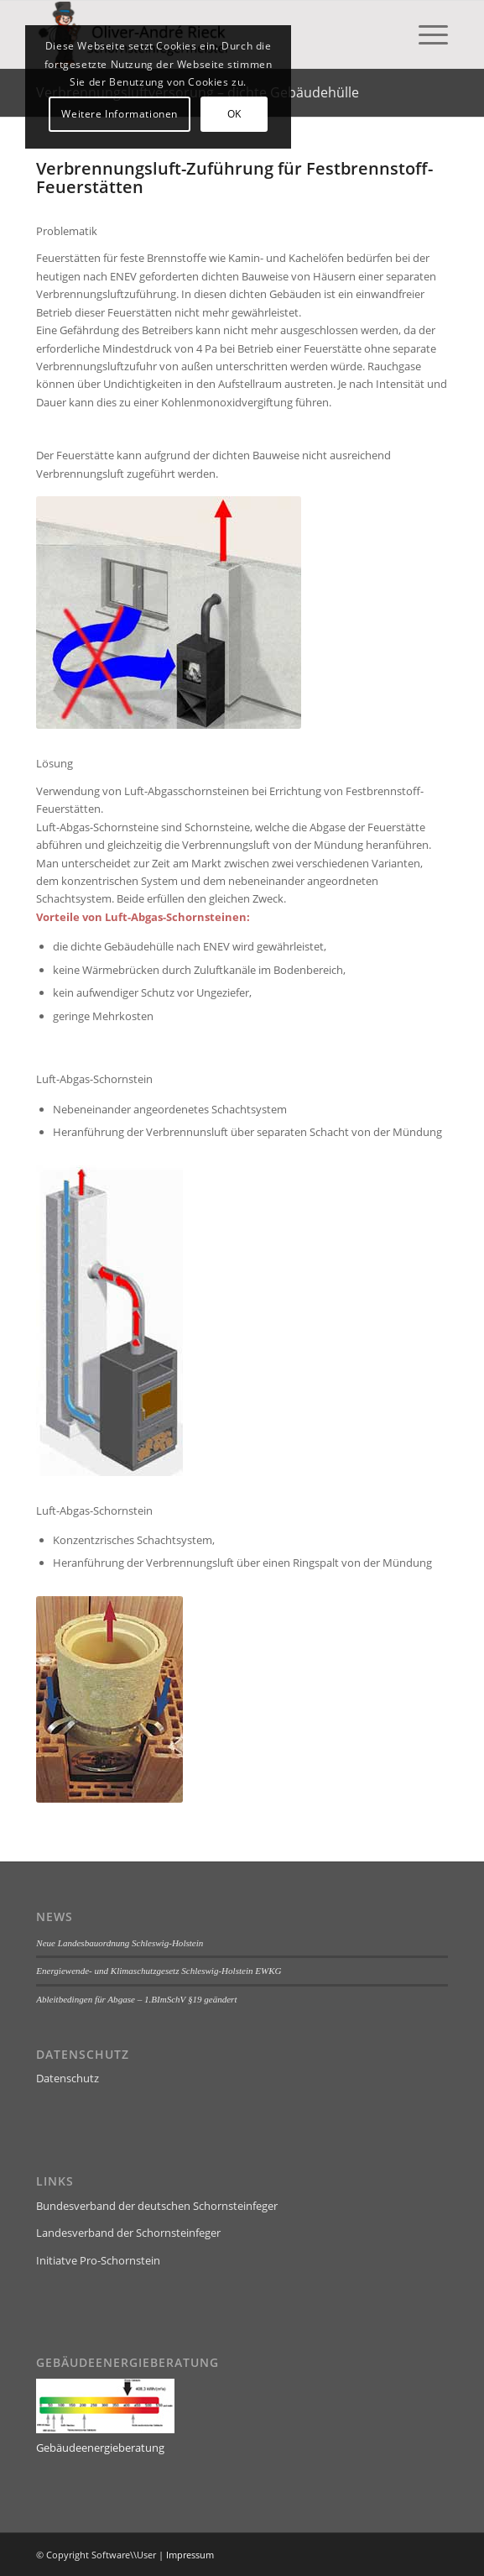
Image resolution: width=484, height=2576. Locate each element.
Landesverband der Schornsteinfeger (128, 2232)
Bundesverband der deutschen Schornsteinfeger (157, 2205)
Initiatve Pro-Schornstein (98, 2260)
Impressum (190, 2554)
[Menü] (425, 34)
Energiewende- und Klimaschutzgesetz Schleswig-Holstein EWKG (158, 1971)
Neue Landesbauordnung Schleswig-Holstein (119, 1943)
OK (234, 114)
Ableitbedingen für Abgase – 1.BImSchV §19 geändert (136, 1999)
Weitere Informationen (119, 114)
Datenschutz (67, 2078)
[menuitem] (425, 34)
